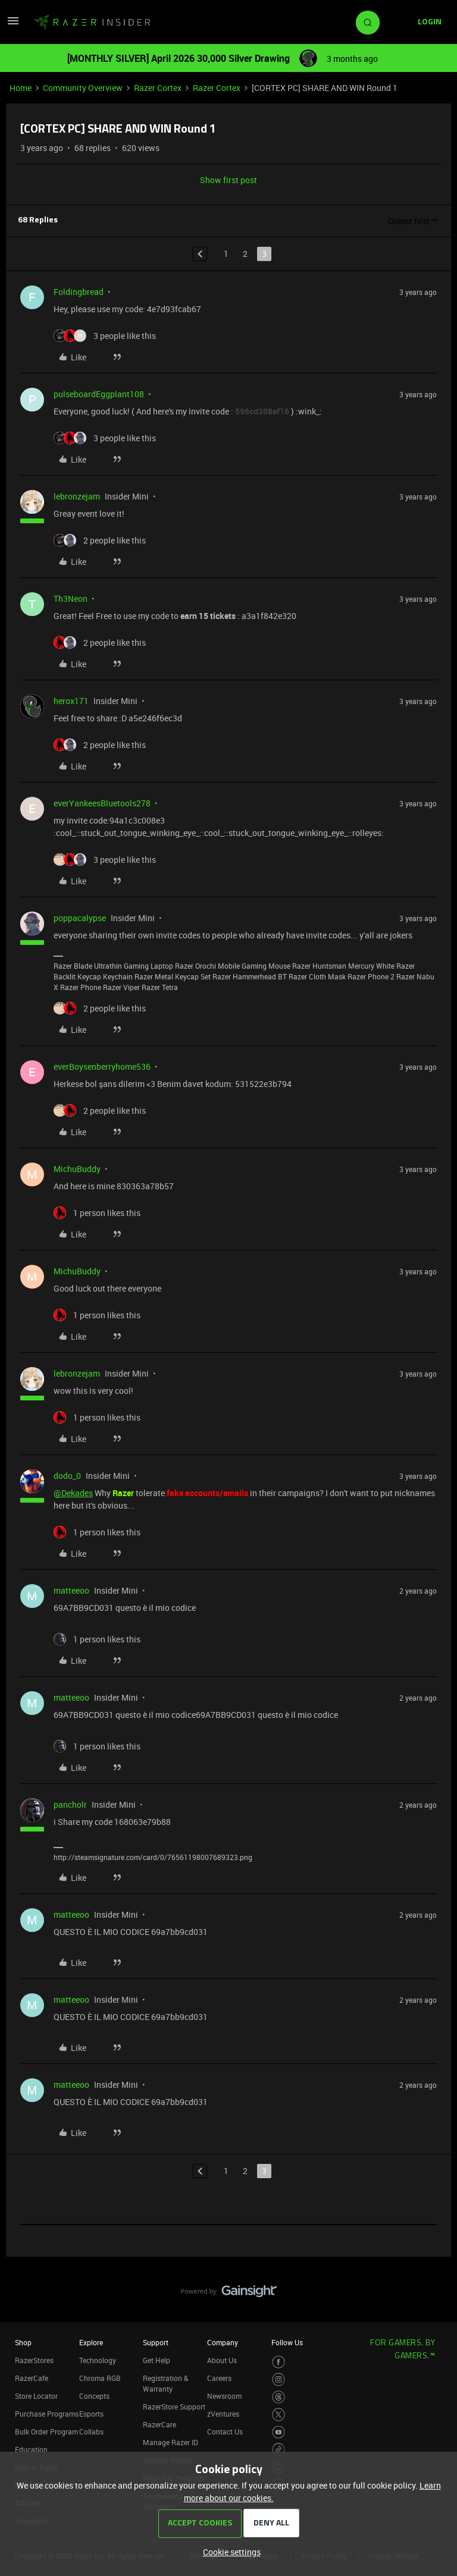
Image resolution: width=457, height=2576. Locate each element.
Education (31, 2449)
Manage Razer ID (170, 2442)
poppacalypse (80, 917)
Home (21, 87)
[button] (13, 24)
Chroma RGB (100, 2378)
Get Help (156, 2360)
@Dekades (73, 1493)
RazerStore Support (174, 2406)
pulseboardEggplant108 (99, 394)
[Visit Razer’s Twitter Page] (278, 2414)
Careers (219, 2378)
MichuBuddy (77, 1168)
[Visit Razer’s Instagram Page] (278, 2379)
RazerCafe (31, 2378)
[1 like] (97, 1213)
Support (155, 2342)
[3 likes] (105, 335)
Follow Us (287, 2342)
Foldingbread (79, 291)
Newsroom (224, 2396)
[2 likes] (100, 540)
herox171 (71, 700)
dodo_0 (67, 1475)
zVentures (223, 2413)
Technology (97, 2360)
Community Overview (83, 87)
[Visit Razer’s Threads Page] (278, 2397)
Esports (91, 2413)
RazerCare (159, 2424)
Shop (23, 2342)
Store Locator (36, 2396)
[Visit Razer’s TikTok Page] (278, 2449)
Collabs (91, 2431)
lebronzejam (77, 496)
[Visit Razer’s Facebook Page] (278, 2362)
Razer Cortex (157, 87)
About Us (222, 2360)
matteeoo (71, 1590)
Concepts (94, 2396)
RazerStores (34, 2360)
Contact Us (225, 2431)
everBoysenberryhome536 (102, 1066)
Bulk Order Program (46, 2431)
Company (222, 2342)
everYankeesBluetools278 (102, 803)
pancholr (70, 1804)
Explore (91, 2342)
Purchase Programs (47, 2413)
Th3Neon (70, 598)
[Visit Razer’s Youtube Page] (278, 2432)
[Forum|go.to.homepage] (92, 22)
